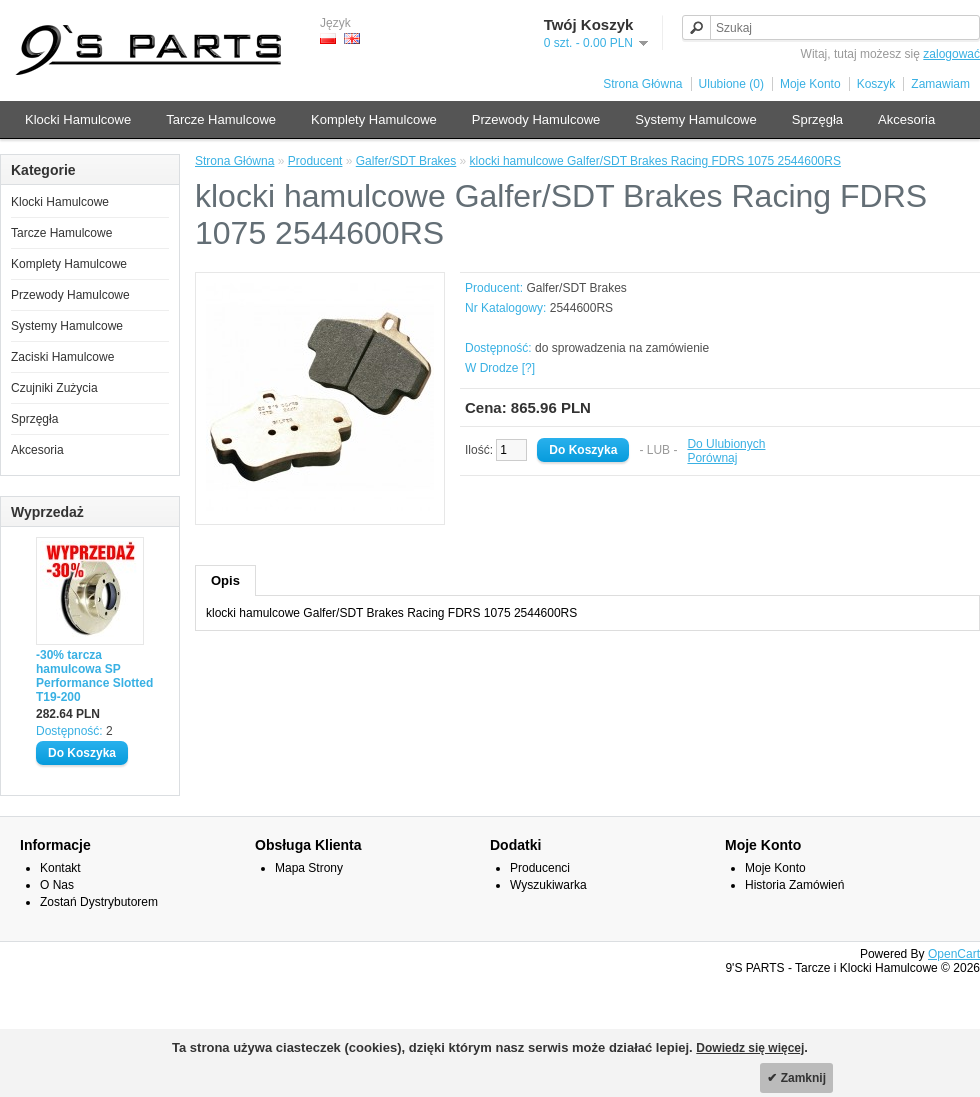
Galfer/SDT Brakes (406, 161)
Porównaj (712, 458)
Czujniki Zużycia (54, 388)
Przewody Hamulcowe (536, 119)
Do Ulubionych (726, 444)
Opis (225, 580)
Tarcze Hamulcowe (221, 119)
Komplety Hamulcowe (374, 119)
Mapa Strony (309, 868)
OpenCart (954, 954)
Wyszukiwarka (548, 885)
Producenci (540, 868)
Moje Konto (810, 84)
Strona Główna (642, 84)
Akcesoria (906, 119)
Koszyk (876, 84)
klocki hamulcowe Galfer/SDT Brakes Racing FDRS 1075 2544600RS (655, 161)
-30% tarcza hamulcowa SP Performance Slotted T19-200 (94, 676)
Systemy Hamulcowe (695, 119)
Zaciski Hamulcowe (62, 357)
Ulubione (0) (731, 84)
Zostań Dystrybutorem (99, 902)
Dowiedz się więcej (750, 1048)
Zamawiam (940, 84)
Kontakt (60, 868)
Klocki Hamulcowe (78, 119)
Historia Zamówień (794, 885)
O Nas (57, 885)
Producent (315, 161)
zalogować (951, 54)
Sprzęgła (817, 119)
